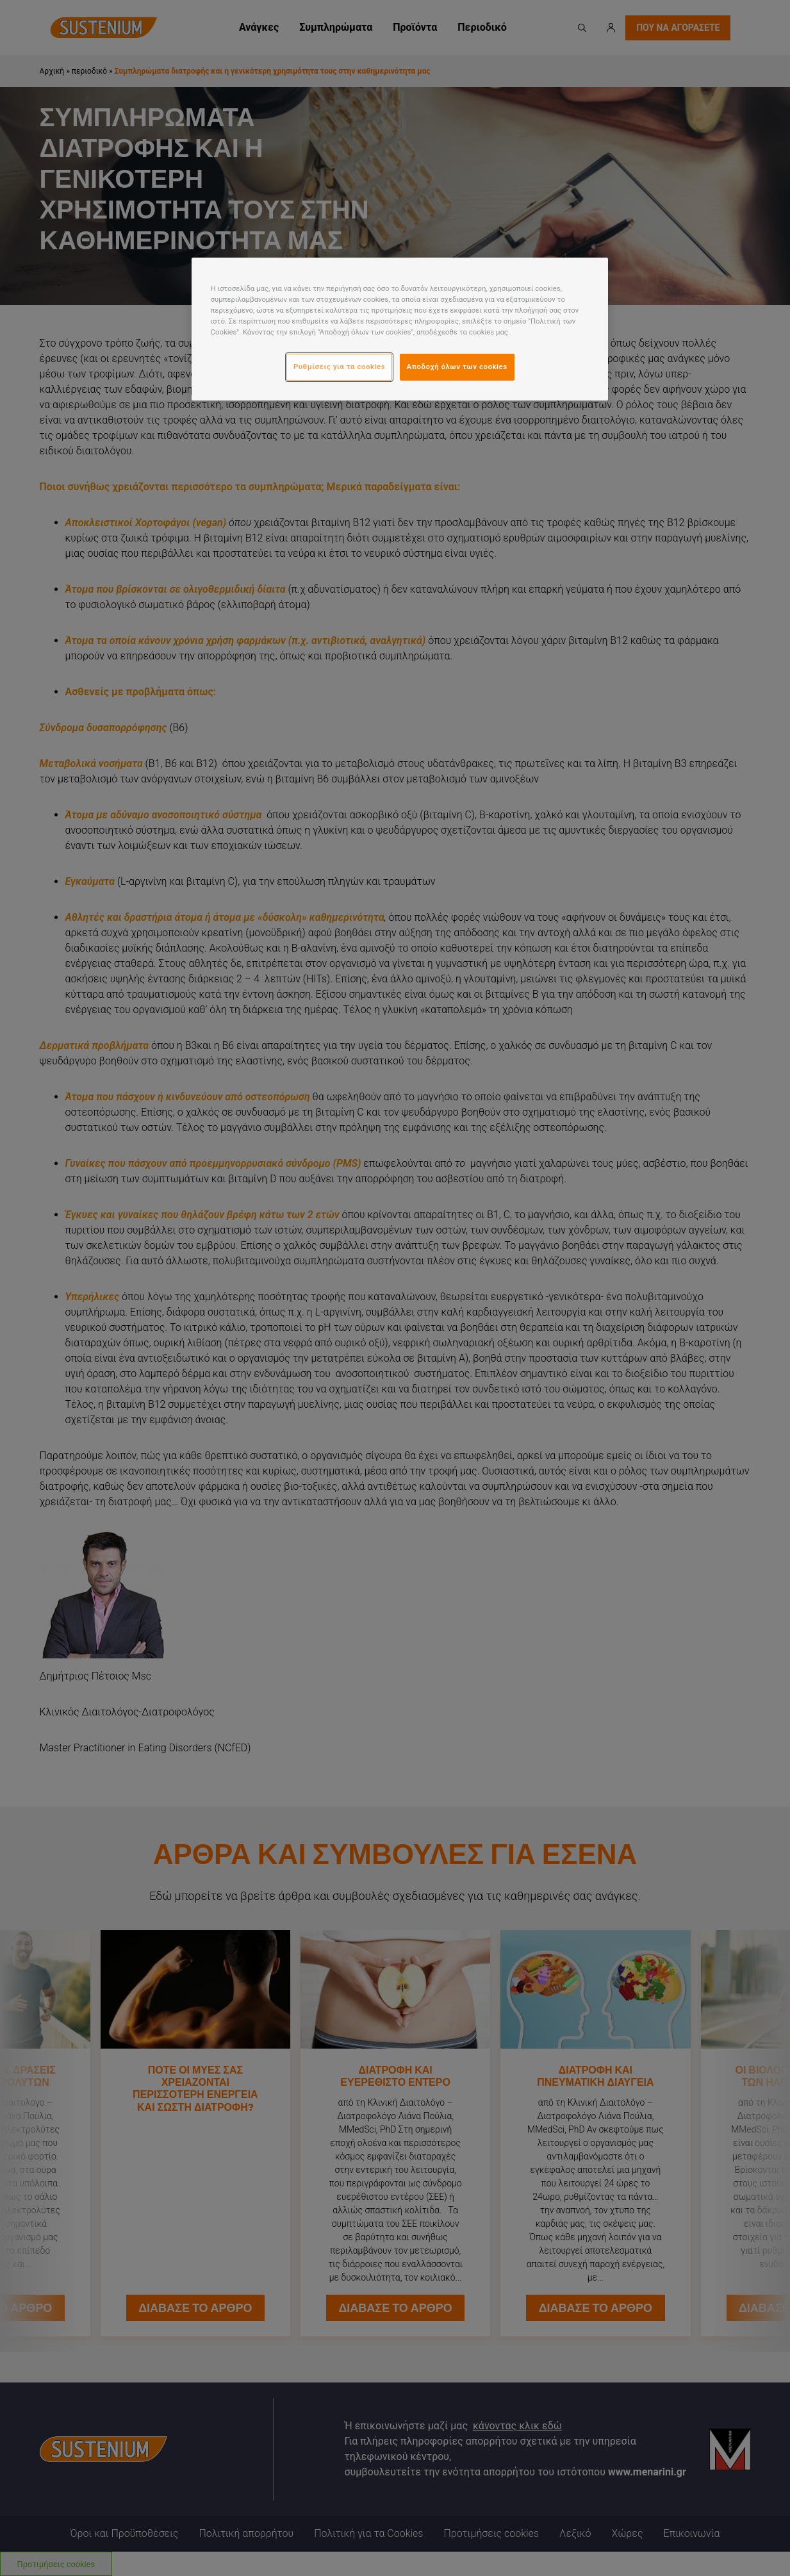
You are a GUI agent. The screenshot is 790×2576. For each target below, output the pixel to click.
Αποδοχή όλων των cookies (457, 366)
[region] (400, 329)
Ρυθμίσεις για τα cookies (339, 366)
